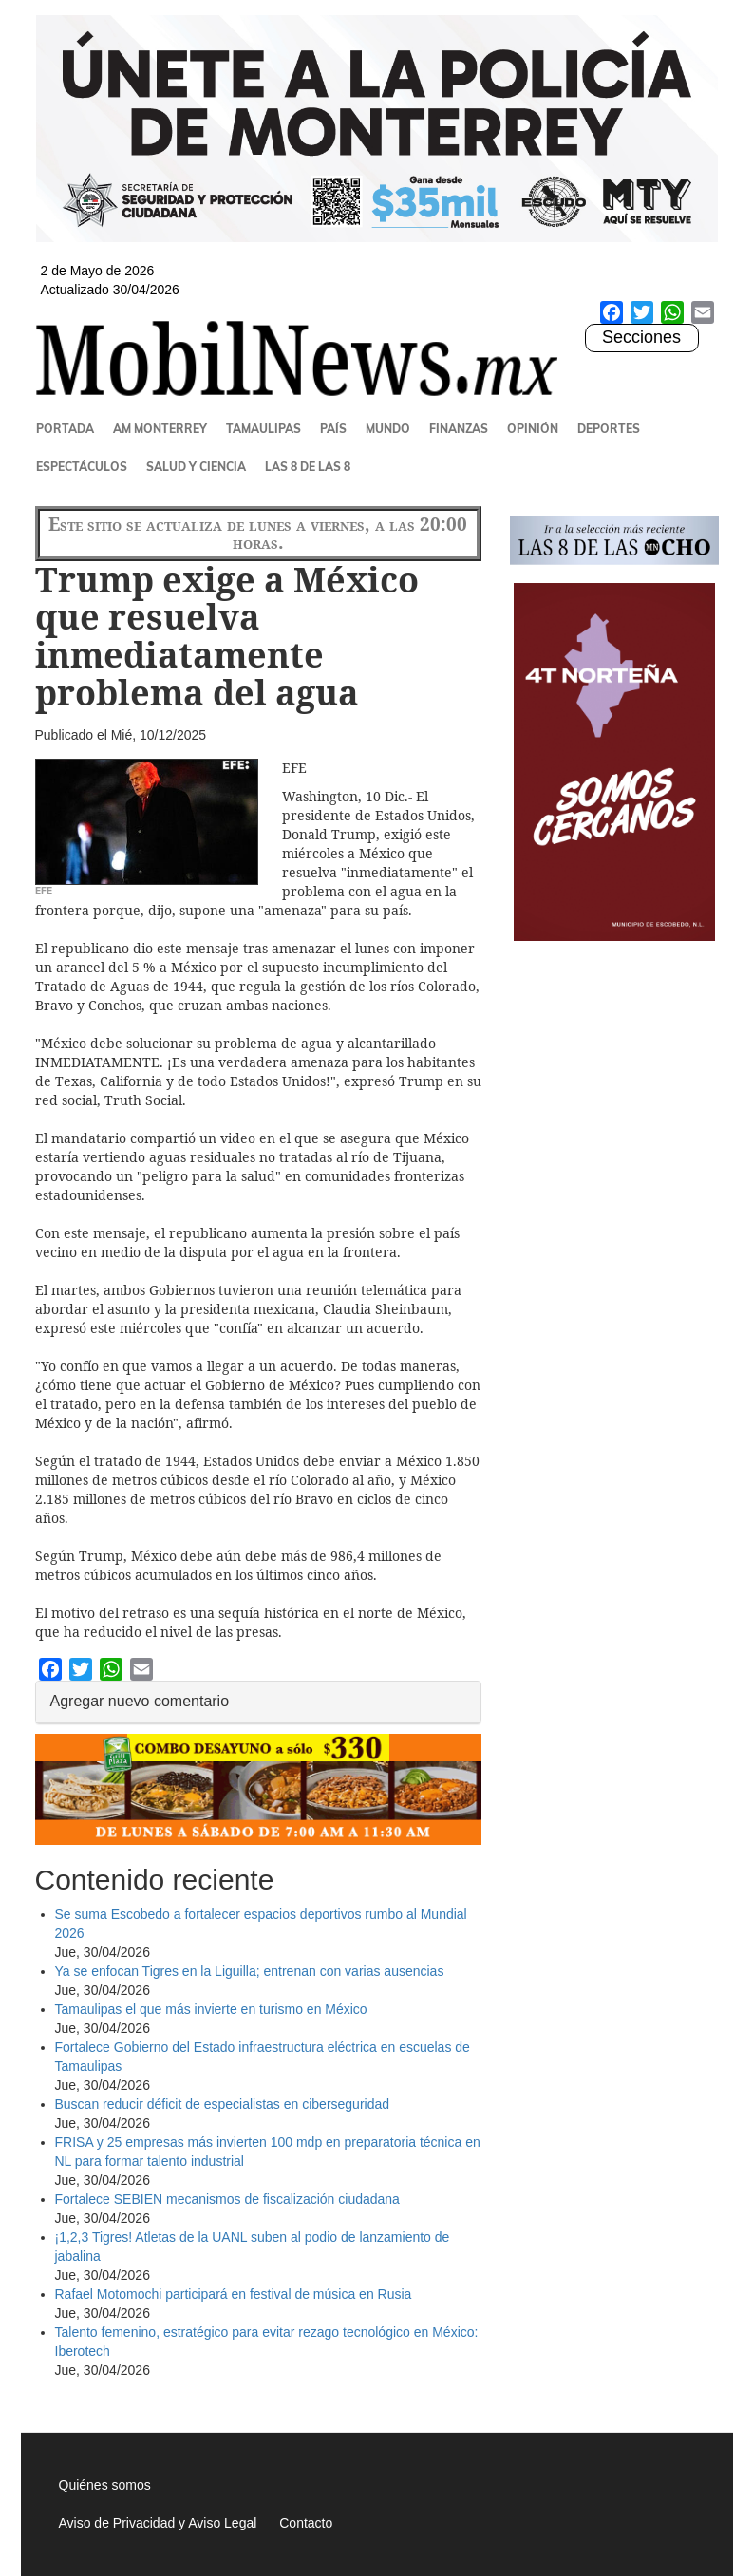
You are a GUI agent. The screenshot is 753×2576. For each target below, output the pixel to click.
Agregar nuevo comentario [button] (140, 1701)
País (333, 429)
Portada (65, 429)
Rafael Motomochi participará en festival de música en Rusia (235, 2294)
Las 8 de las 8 (307, 467)
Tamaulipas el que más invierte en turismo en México (211, 2009)
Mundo (388, 429)
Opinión (532, 429)
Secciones (641, 338)
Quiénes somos (105, 2484)
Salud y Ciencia (196, 467)
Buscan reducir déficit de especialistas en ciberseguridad (222, 2104)
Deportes (608, 429)
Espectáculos (81, 467)
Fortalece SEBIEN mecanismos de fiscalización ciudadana (227, 2199)
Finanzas (458, 429)
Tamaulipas (263, 429)
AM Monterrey (160, 429)
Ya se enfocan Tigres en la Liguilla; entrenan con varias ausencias (249, 1971)
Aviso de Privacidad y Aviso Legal (158, 2522)
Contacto (305, 2522)
